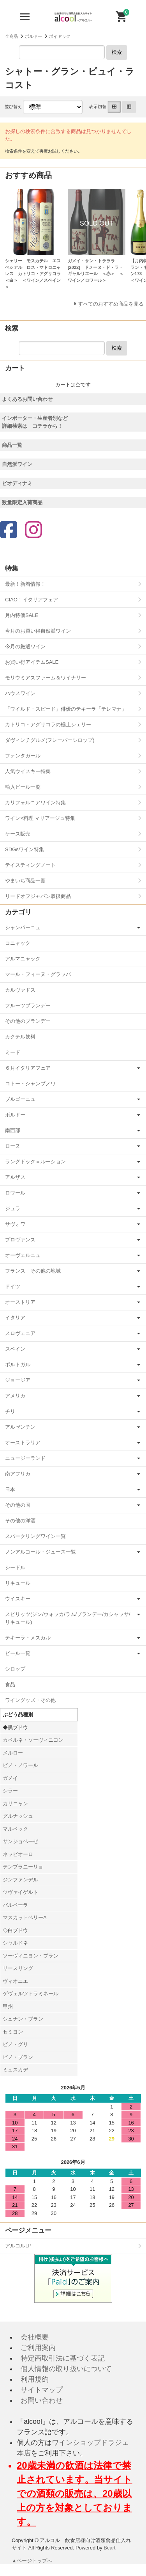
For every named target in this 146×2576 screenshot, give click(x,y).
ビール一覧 (17, 1653)
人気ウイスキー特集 (28, 771)
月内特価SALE (21, 615)
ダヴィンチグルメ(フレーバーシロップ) (50, 740)
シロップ (15, 1669)
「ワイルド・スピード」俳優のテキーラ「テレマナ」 (66, 709)
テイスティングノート (30, 865)
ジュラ (12, 1208)
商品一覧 (12, 445)
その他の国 (17, 1505)
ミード (12, 1052)
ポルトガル (17, 1364)
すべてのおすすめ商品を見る (111, 304)
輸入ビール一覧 (22, 787)
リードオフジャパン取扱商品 (38, 896)
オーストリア (20, 1302)
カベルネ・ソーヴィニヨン (33, 1740)
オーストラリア (22, 1442)
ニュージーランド (25, 1458)
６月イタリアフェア (28, 1068)
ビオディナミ (17, 483)
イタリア (15, 1318)
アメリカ (15, 1396)
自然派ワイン (17, 464)
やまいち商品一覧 (25, 881)
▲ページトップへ (32, 2561)
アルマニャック (22, 959)
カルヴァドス (20, 990)
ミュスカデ (15, 2070)
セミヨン (13, 2032)
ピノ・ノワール (20, 1765)
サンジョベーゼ (20, 1841)
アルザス (15, 1177)
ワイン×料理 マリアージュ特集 (40, 818)
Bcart (109, 2548)
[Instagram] (33, 530)
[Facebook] (8, 530)
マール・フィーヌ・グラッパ (38, 974)
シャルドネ (15, 1943)
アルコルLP (18, 2246)
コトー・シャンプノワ (30, 1083)
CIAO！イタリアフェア (31, 600)
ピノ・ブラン (18, 2057)
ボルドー (33, 36)
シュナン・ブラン (23, 2019)
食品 (10, 1684)
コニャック (17, 943)
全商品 (11, 36)
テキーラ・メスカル (28, 1638)
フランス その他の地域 (33, 1271)
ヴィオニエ (15, 1981)
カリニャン (15, 1803)
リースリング (18, 1968)
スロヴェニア (20, 1333)
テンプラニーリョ (23, 1867)
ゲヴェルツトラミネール (30, 1993)
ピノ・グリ (15, 2044)
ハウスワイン (20, 693)
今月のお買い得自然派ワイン (38, 631)
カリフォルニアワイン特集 (35, 802)
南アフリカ (17, 1474)
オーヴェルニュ (22, 1255)
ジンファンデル (20, 1880)
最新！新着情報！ (25, 584)
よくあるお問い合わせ (27, 399)
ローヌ (12, 1146)
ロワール (15, 1193)
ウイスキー (17, 1599)
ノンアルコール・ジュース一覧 (40, 1552)
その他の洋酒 (20, 1521)
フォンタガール (22, 756)
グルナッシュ (18, 1816)
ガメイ (10, 1778)
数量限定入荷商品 (22, 502)
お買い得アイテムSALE (31, 662)
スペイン (15, 1349)
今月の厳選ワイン (25, 646)
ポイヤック (59, 36)
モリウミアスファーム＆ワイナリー (45, 678)
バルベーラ (15, 1905)
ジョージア (17, 1380)
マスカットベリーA (25, 1917)
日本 (10, 1489)
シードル (15, 1567)
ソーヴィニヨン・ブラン (30, 1956)
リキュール (17, 1583)
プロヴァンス (20, 1240)
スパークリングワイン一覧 (35, 1536)
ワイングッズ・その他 (30, 1700)
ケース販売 (17, 834)
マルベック (15, 1829)
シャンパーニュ (22, 927)
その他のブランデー (28, 1021)
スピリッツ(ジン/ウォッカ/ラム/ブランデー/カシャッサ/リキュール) (67, 1618)
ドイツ (12, 1286)
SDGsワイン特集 (24, 849)
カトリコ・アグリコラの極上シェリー (48, 724)
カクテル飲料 (20, 1037)
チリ (10, 1411)
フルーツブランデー (28, 1005)
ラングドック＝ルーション (35, 1161)
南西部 (12, 1130)
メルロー (13, 1753)
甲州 (8, 2006)
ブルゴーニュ (20, 1099)
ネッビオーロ (18, 1854)
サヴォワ (15, 1224)
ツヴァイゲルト (20, 1892)
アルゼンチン (20, 1427)
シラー (10, 1791)
